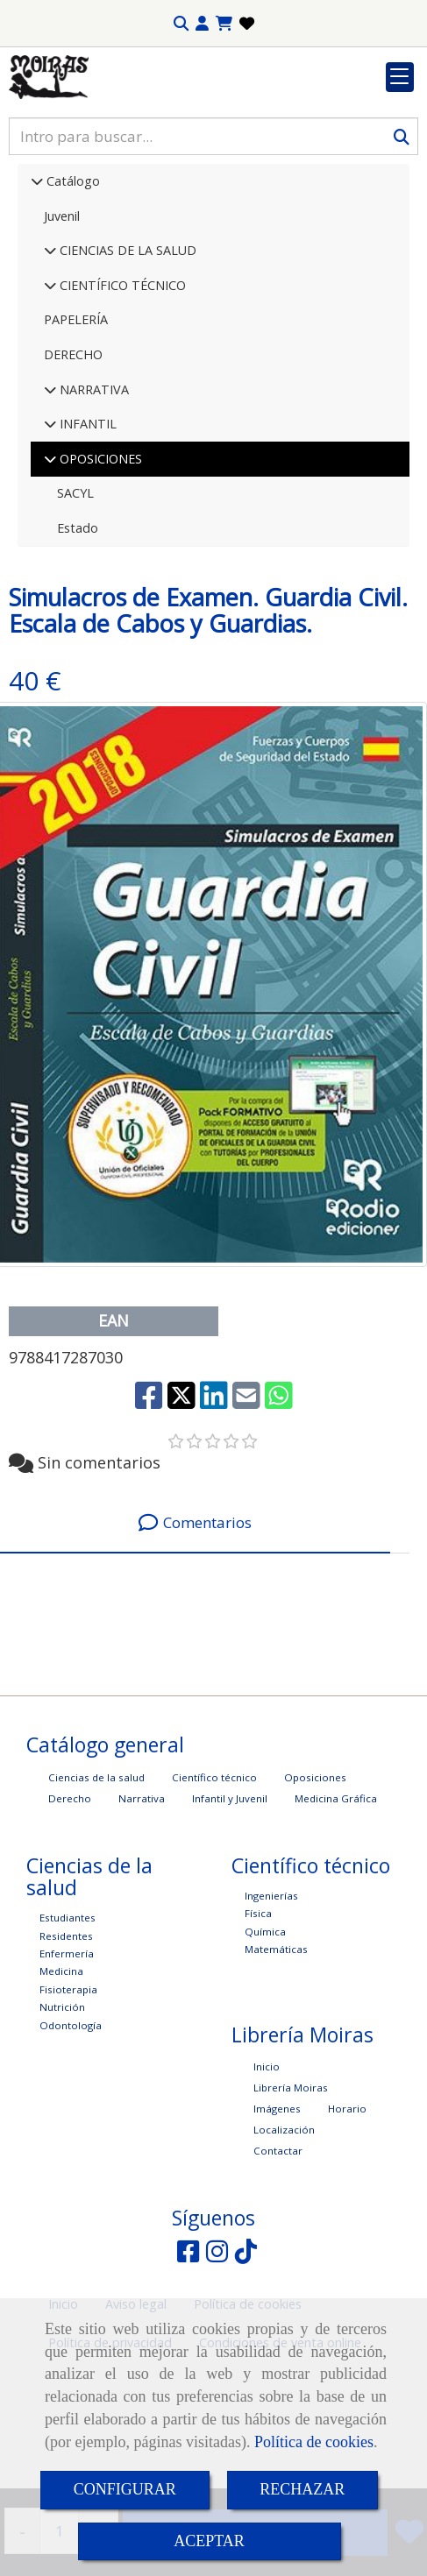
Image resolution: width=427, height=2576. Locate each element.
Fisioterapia (68, 2097)
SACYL (75, 600)
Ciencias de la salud (96, 1885)
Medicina (61, 2078)
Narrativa (141, 1906)
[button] (202, 24)
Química (265, 2039)
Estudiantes (67, 2025)
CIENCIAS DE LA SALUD (126, 358)
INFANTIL (86, 531)
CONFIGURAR (125, 2489)
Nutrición (62, 2114)
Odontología (70, 2133)
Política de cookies (314, 2442)
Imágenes (277, 2216)
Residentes (66, 2043)
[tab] (195, 1631)
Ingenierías (271, 2003)
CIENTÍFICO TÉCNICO (121, 393)
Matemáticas (276, 2056)
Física (258, 2021)
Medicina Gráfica (336, 1906)
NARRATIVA (92, 497)
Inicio (266, 2174)
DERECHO (73, 462)
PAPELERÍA (76, 427)
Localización (284, 2237)
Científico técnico (214, 1885)
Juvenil (62, 323)
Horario (347, 2216)
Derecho (69, 1906)
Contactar (277, 2258)
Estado (77, 635)
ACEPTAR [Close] (209, 2541)
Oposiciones (315, 1885)
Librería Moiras (290, 2195)
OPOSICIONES (99, 566)
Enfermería (66, 2061)
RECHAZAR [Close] (302, 2489)
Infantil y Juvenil (229, 1906)
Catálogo (71, 288)
